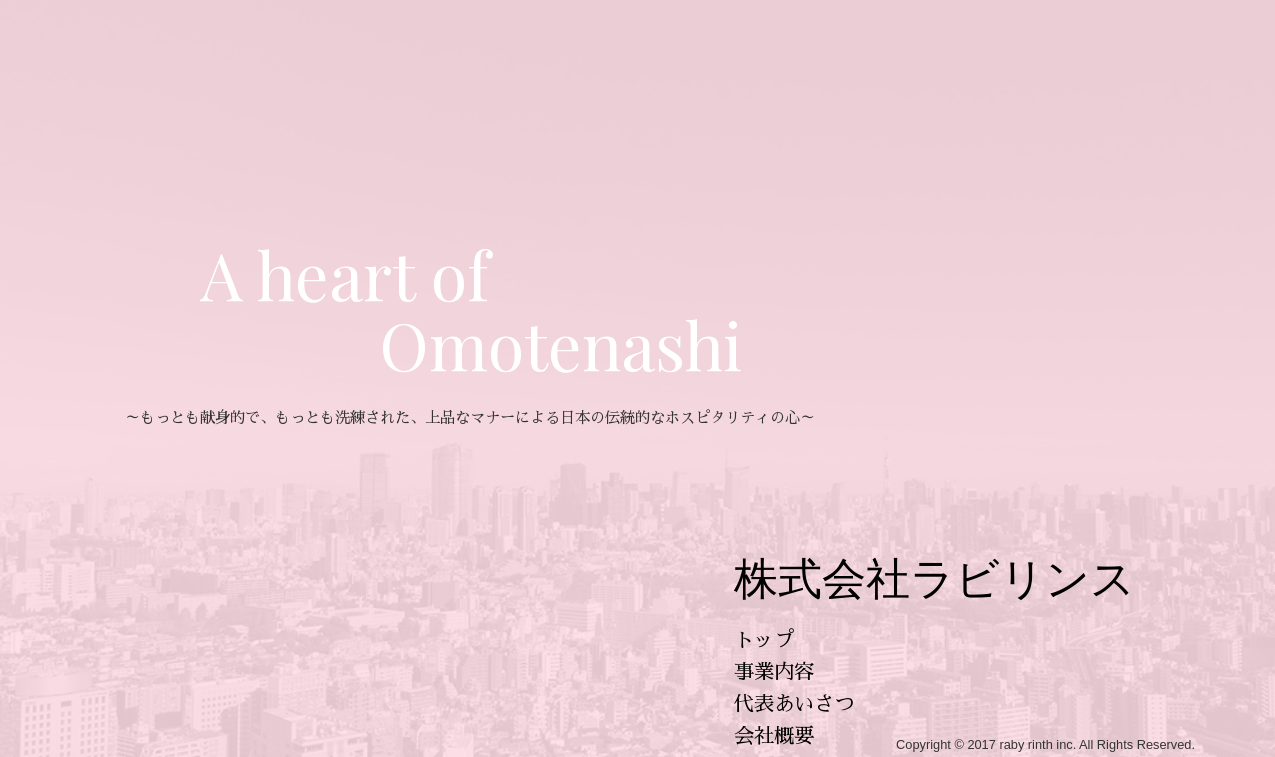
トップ (764, 640)
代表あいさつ (794, 704)
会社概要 (774, 736)
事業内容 (774, 672)
